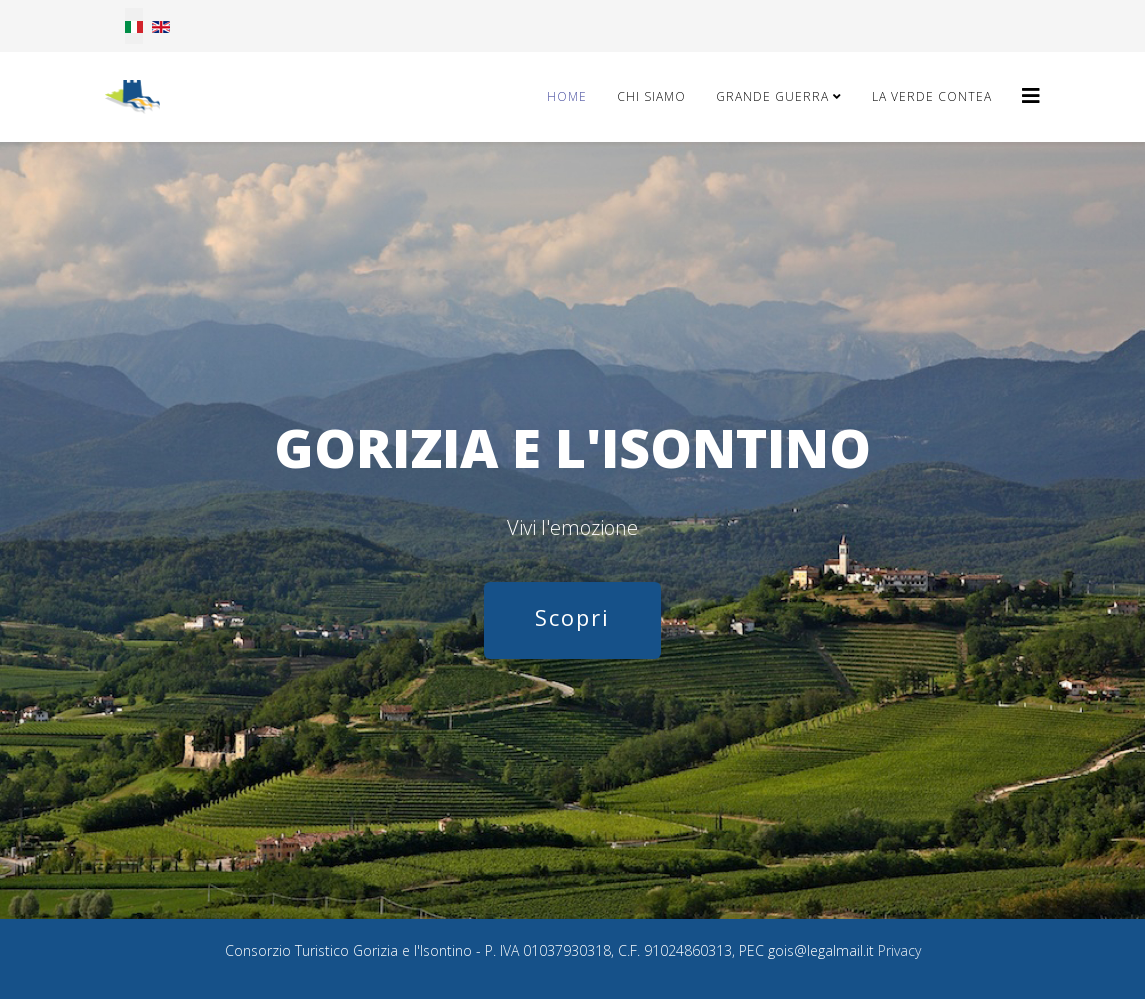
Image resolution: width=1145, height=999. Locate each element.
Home (567, 96)
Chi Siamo (651, 96)
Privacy (899, 950)
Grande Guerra (772, 96)
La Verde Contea (932, 96)
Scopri (572, 617)
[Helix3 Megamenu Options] (1031, 95)
